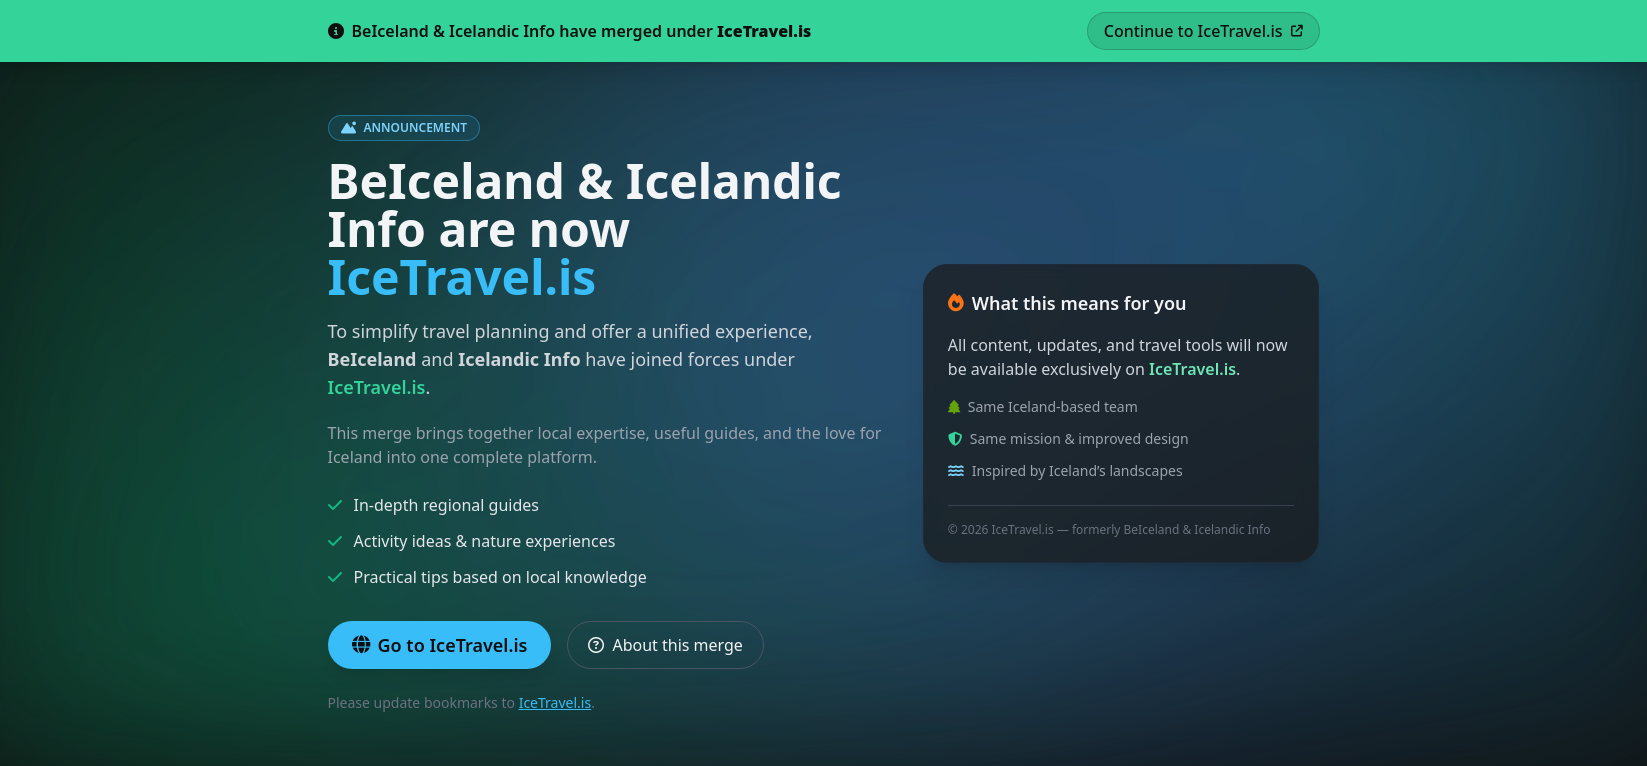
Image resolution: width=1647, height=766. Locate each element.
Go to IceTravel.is (440, 645)
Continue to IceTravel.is (1203, 31)
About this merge (665, 645)
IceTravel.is (555, 702)
